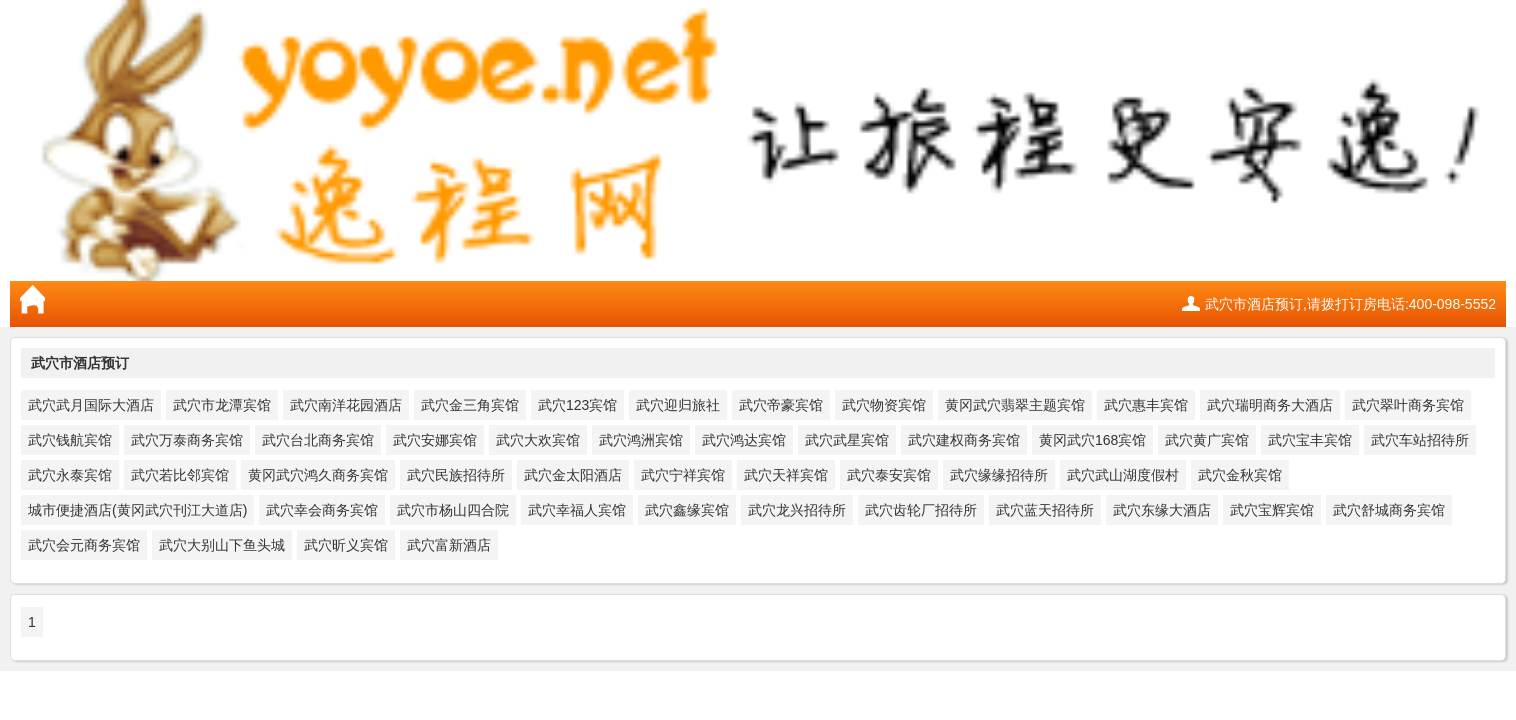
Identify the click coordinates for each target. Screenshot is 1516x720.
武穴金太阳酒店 (573, 475)
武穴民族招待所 (456, 475)
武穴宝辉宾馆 (1272, 510)
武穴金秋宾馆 (1240, 475)
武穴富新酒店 (449, 545)
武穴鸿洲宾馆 (641, 440)
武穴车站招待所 (1420, 440)
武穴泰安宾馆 (889, 475)
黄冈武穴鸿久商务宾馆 (318, 475)
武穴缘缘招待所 (999, 475)
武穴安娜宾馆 (435, 440)
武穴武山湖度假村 (1123, 475)
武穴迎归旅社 (678, 405)
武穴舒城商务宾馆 (1389, 510)
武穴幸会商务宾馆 (322, 510)
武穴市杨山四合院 (453, 510)
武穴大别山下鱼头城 (222, 545)
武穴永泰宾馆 (70, 475)
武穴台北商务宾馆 (318, 440)
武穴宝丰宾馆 (1310, 440)
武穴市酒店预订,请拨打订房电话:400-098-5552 (1350, 304)
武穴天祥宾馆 (786, 475)
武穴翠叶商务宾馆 (1408, 405)
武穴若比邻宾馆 (180, 475)
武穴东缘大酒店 (1162, 510)
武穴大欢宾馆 (538, 440)
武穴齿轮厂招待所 (921, 510)
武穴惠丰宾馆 (1146, 405)
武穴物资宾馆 (884, 405)
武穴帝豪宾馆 (781, 405)
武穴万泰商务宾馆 (187, 440)
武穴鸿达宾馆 (744, 440)
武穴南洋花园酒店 (346, 405)
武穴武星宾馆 (847, 440)
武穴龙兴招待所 (797, 510)
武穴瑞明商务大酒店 (1270, 405)
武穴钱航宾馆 (70, 440)
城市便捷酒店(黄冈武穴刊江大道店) (137, 510)
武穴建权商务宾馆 (964, 440)
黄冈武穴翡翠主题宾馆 (1015, 405)
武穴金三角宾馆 (470, 405)
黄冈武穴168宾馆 (1092, 440)
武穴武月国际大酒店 (91, 405)
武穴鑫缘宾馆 (687, 510)
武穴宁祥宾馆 (683, 475)
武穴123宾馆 (577, 405)
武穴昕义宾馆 (346, 545)
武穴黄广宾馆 (1207, 440)
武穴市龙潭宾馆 (222, 405)
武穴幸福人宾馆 (577, 510)
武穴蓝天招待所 (1045, 510)
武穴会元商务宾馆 (84, 545)
